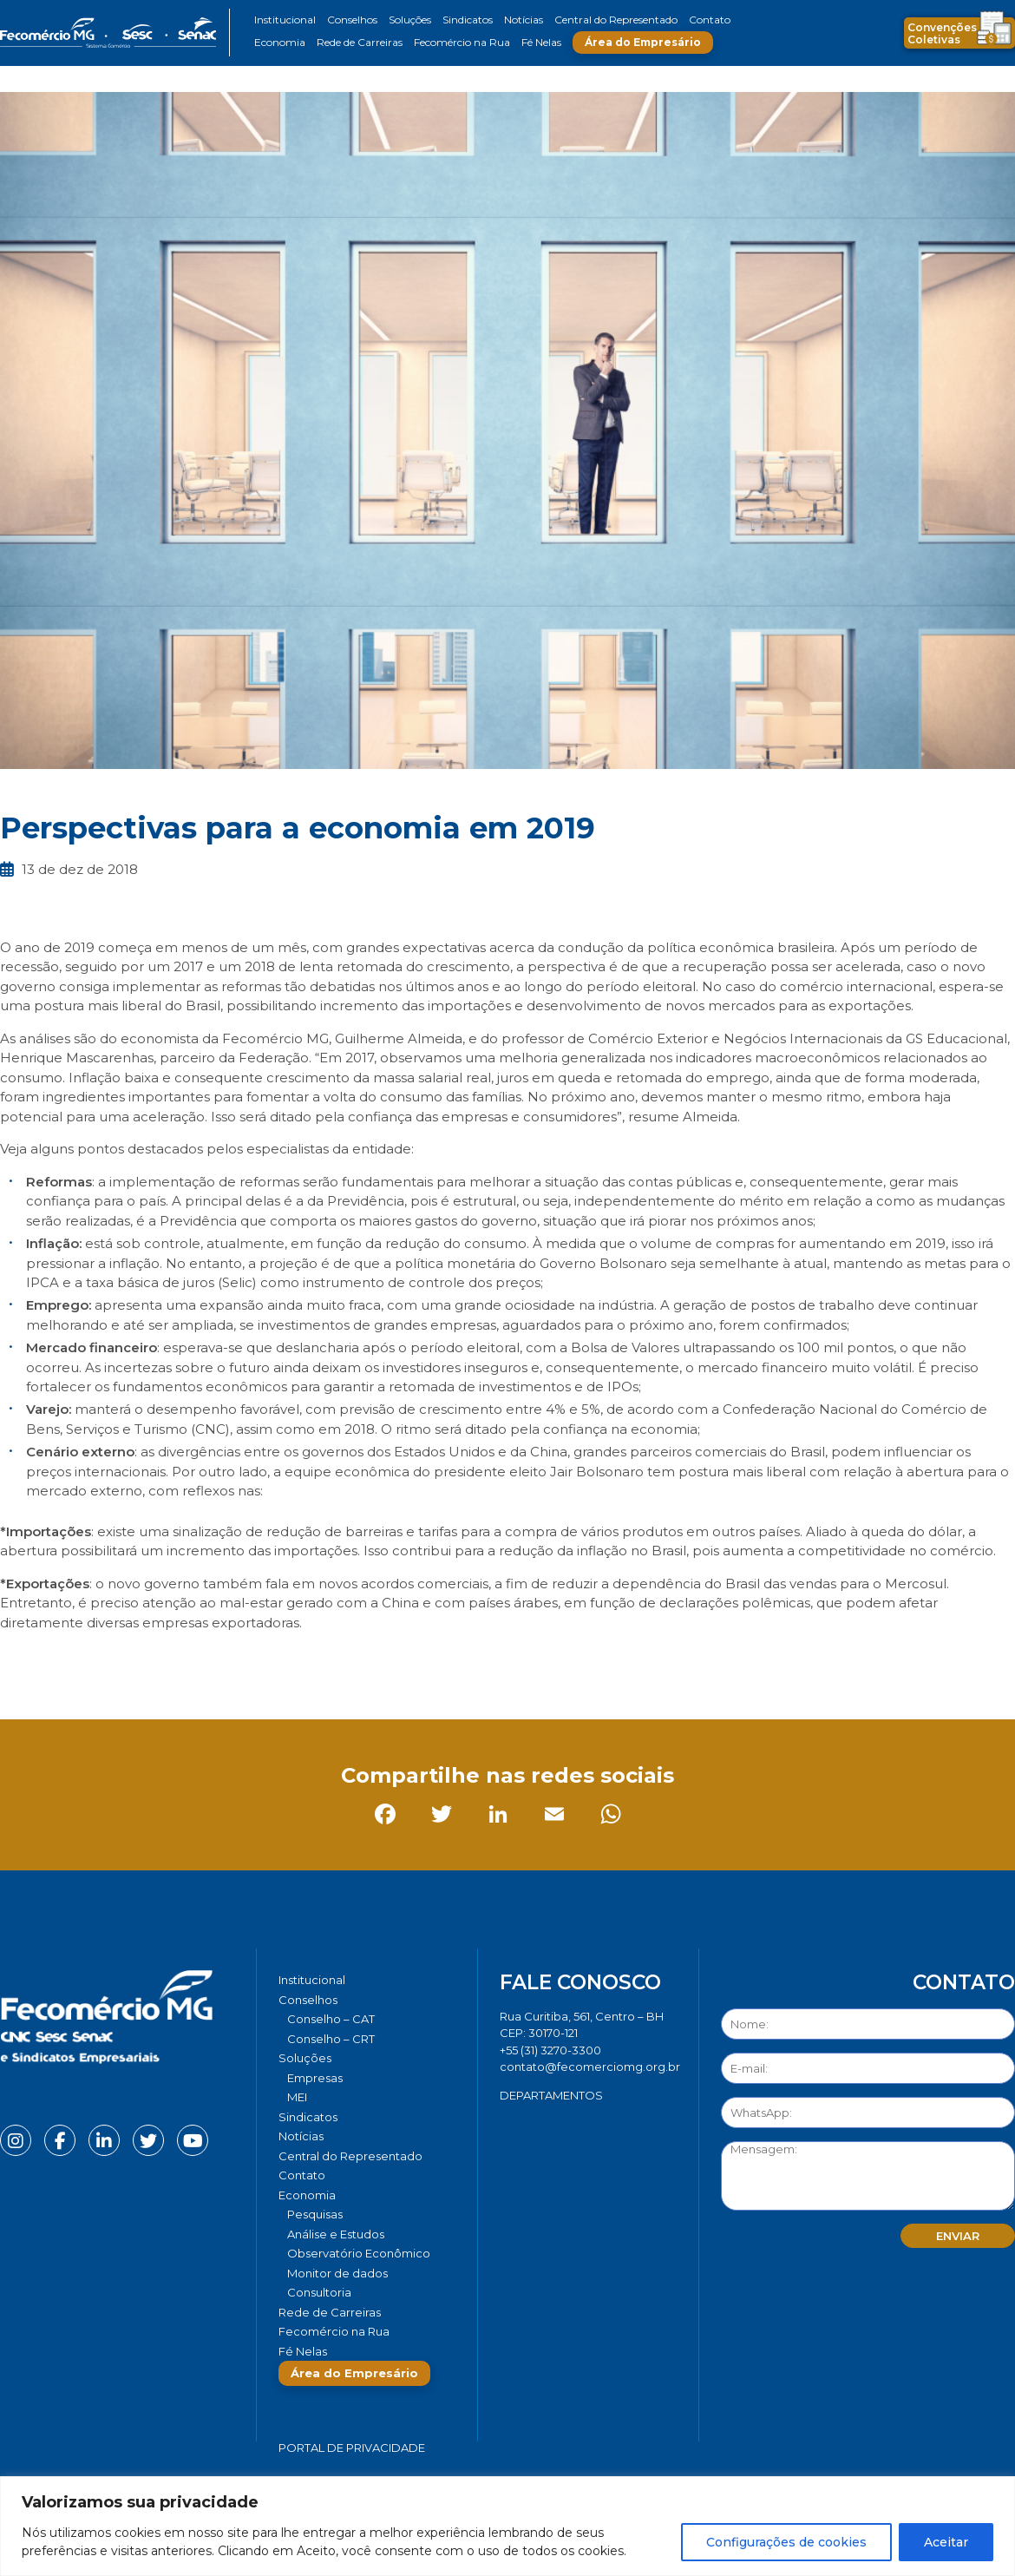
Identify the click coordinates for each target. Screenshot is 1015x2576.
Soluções (410, 19)
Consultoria (319, 2292)
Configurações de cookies (786, 2542)
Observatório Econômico (358, 2253)
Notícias (523, 19)
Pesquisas (315, 2214)
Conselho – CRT (331, 2039)
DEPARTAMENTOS (551, 2095)
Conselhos (352, 19)
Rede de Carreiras (360, 42)
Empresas (315, 2078)
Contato (709, 19)
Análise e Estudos (335, 2234)
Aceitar (946, 2542)
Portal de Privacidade (351, 2447)
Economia (279, 42)
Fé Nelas (541, 42)
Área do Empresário (643, 42)
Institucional (285, 19)
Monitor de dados (337, 2273)
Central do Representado (616, 19)
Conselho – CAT (331, 2019)
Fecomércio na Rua (462, 42)
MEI (297, 2097)
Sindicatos (467, 19)
